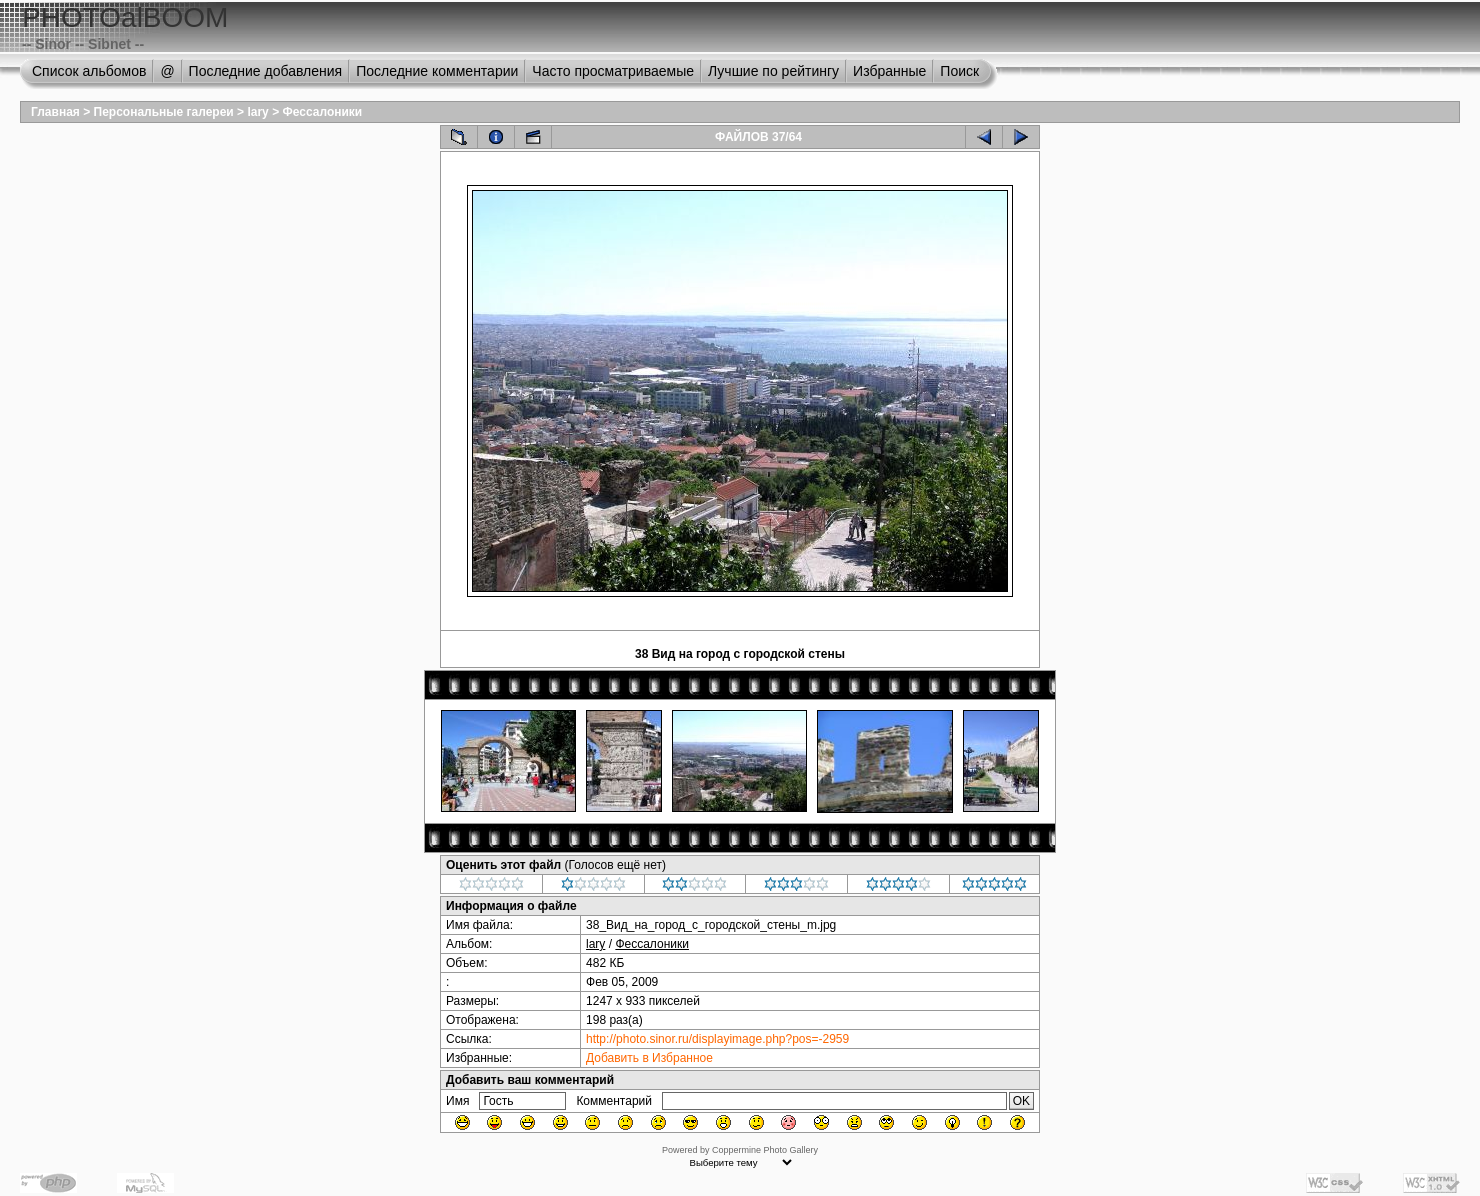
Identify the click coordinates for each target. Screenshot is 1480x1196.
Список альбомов (89, 71)
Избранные (889, 71)
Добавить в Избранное (649, 1058)
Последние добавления (266, 71)
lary (257, 112)
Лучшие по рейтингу (773, 71)
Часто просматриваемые (613, 71)
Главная (55, 112)
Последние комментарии (437, 71)
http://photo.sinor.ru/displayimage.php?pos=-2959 (717, 1039)
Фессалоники (322, 112)
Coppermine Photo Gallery (765, 1150)
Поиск (959, 71)
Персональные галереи (164, 112)
